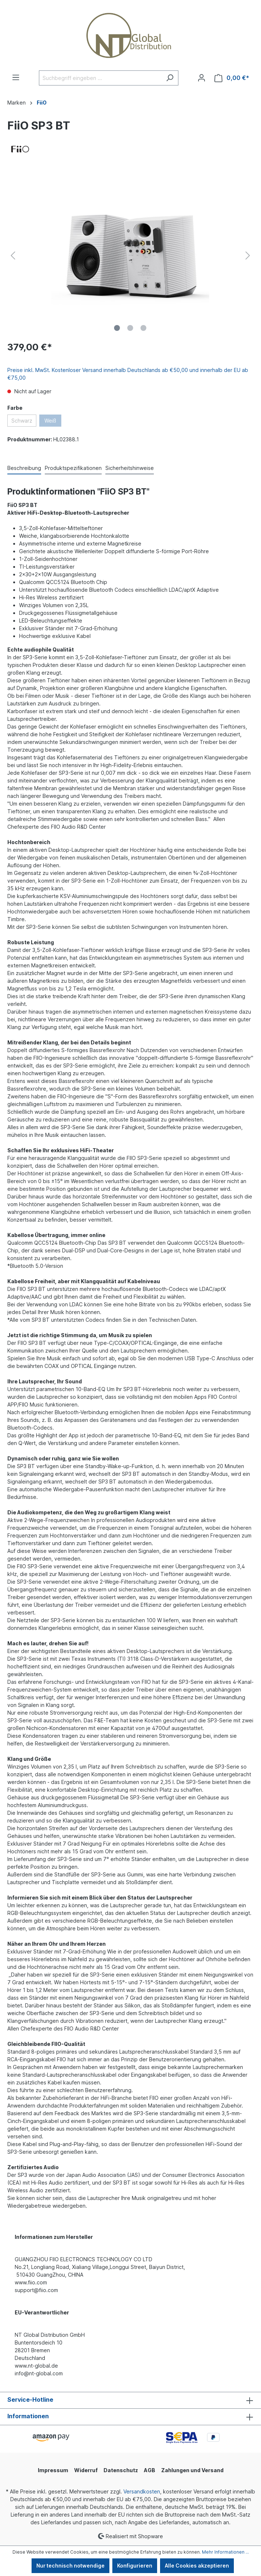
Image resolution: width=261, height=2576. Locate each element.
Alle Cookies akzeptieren (197, 2565)
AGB (149, 2470)
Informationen (28, 2416)
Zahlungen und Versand (192, 2470)
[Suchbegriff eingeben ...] (100, 77)
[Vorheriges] (12, 255)
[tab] (24, 468)
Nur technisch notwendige (70, 2565)
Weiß (50, 420)
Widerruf (86, 2470)
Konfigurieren (134, 2565)
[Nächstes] (247, 255)
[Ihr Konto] (201, 78)
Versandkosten (141, 2491)
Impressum (53, 2470)
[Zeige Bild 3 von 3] (143, 328)
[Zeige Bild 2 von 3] (130, 328)
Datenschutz (121, 2470)
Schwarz (21, 420)
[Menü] (15, 77)
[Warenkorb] (232, 78)
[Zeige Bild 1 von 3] (117, 328)
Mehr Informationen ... (225, 2552)
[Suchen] (169, 77)
